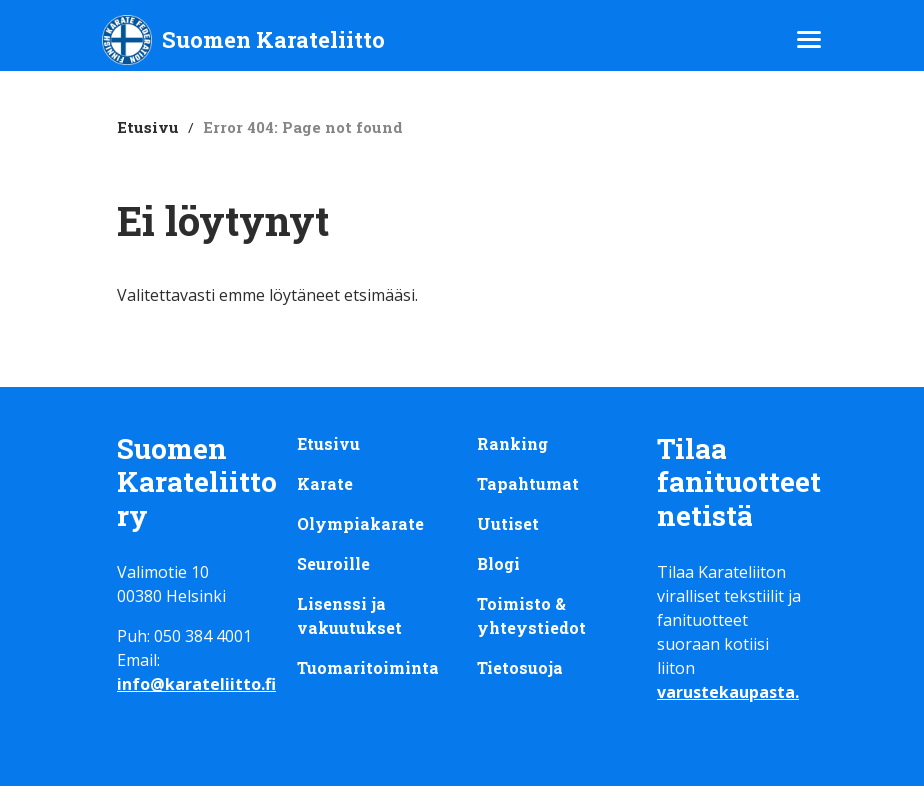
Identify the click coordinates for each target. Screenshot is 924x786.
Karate (325, 483)
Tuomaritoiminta (368, 667)
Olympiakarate (360, 523)
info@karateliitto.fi (196, 684)
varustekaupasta (726, 692)
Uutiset (508, 523)
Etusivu (148, 127)
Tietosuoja (520, 667)
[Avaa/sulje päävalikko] (809, 39)
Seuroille (333, 563)
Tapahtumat (528, 483)
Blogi (498, 563)
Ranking (512, 443)
